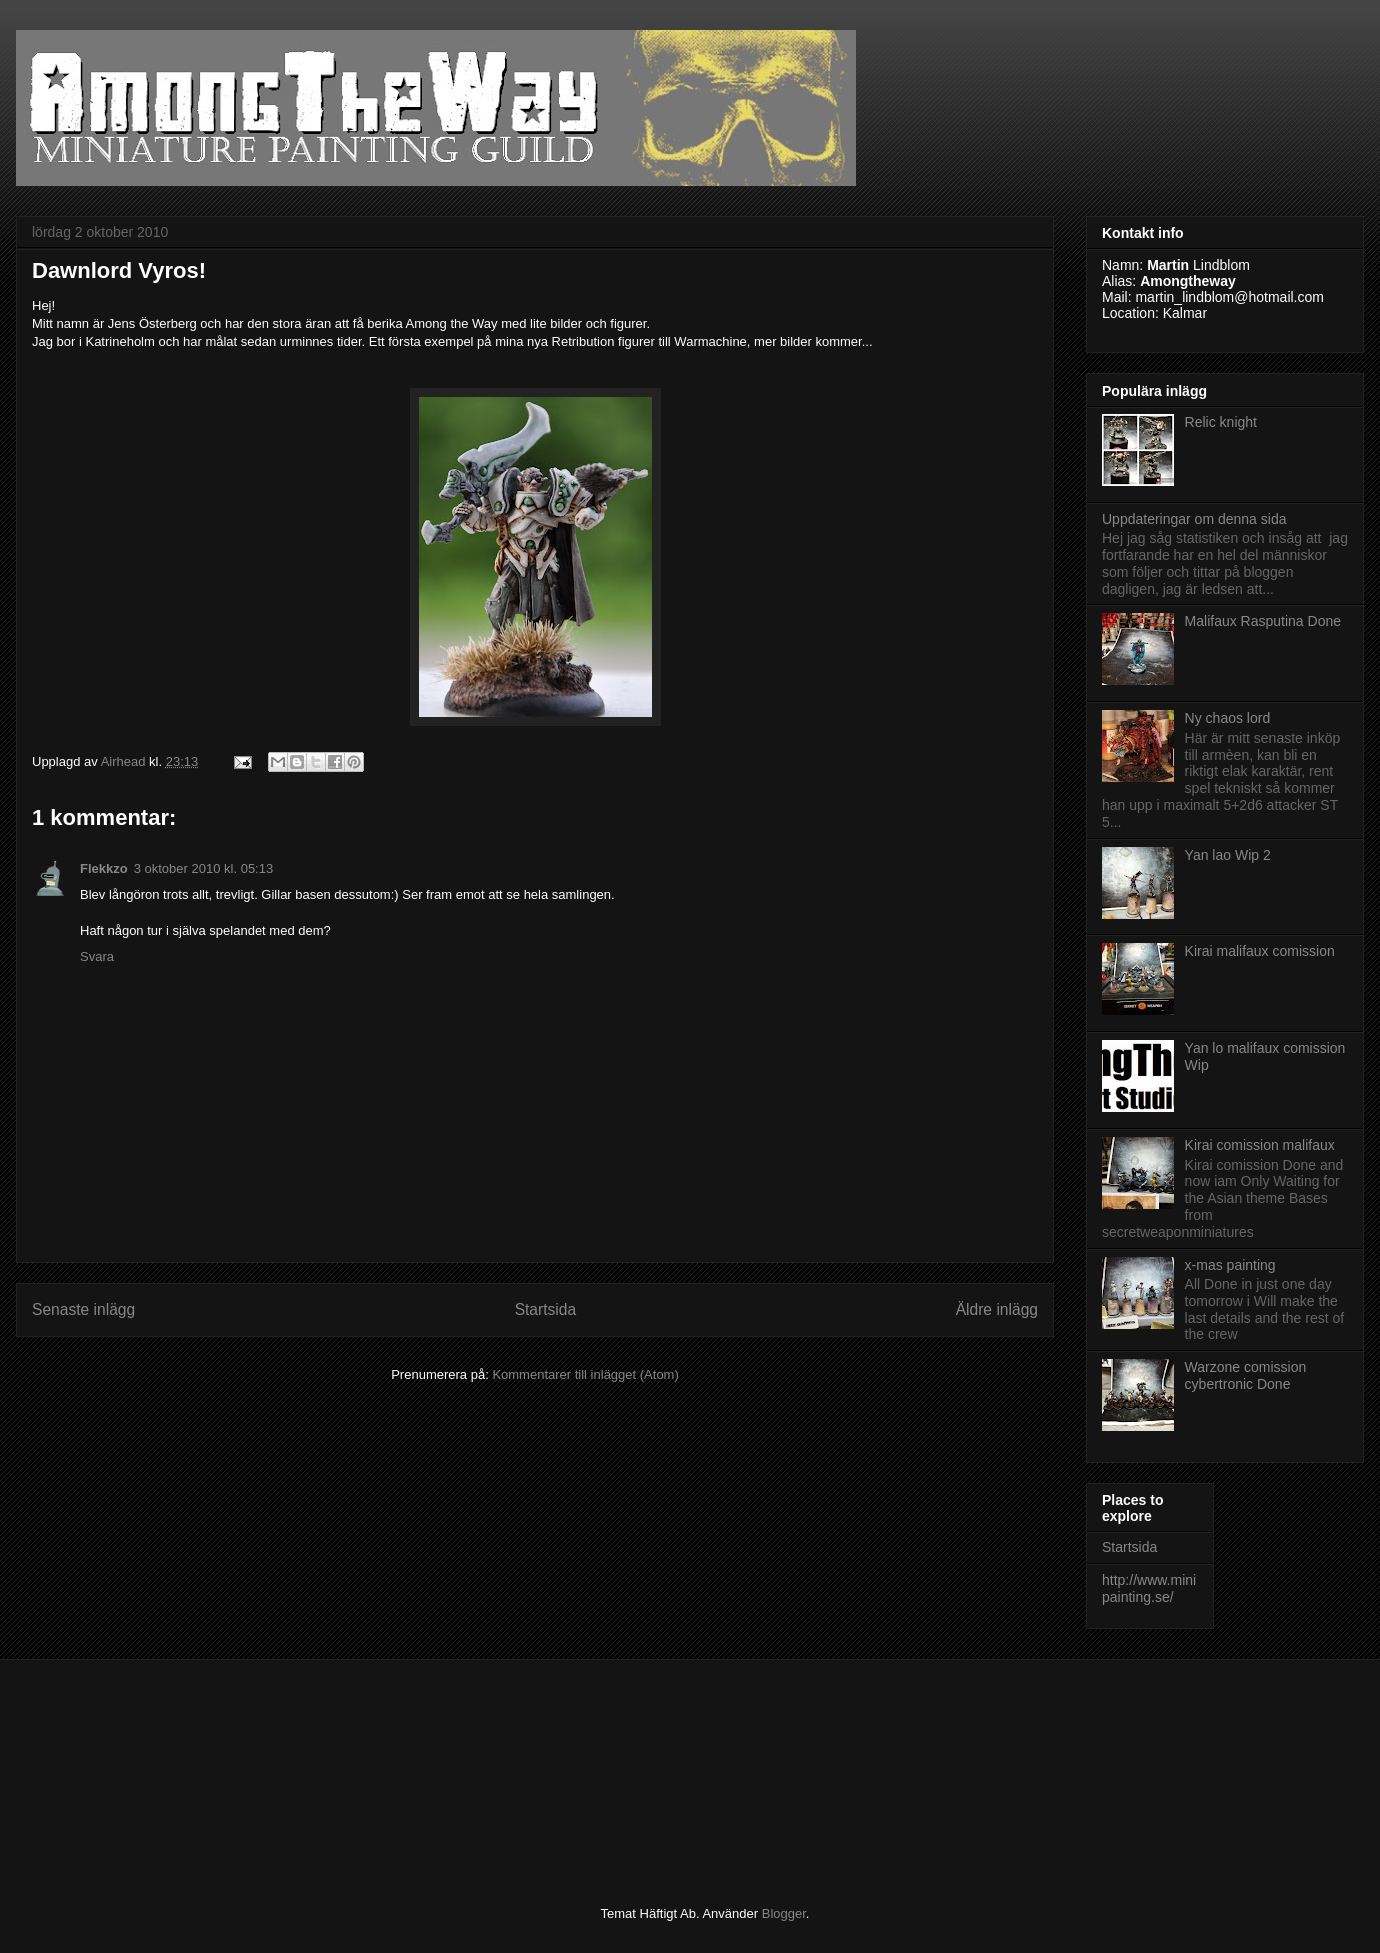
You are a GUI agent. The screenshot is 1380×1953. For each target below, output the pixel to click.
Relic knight (1221, 422)
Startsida (546, 1309)
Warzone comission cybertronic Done (1246, 1375)
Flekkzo (104, 868)
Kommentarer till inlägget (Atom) (585, 1374)
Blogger (784, 1913)
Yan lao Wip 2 (1228, 855)
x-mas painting (1230, 1265)
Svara (97, 956)
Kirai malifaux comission (1260, 951)
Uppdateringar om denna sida (1194, 519)
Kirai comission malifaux (1260, 1145)
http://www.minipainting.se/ (1149, 1588)
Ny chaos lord (1228, 718)
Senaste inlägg (83, 1309)
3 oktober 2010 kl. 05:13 (204, 868)
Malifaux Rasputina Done (1263, 621)
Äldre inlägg (997, 1309)
